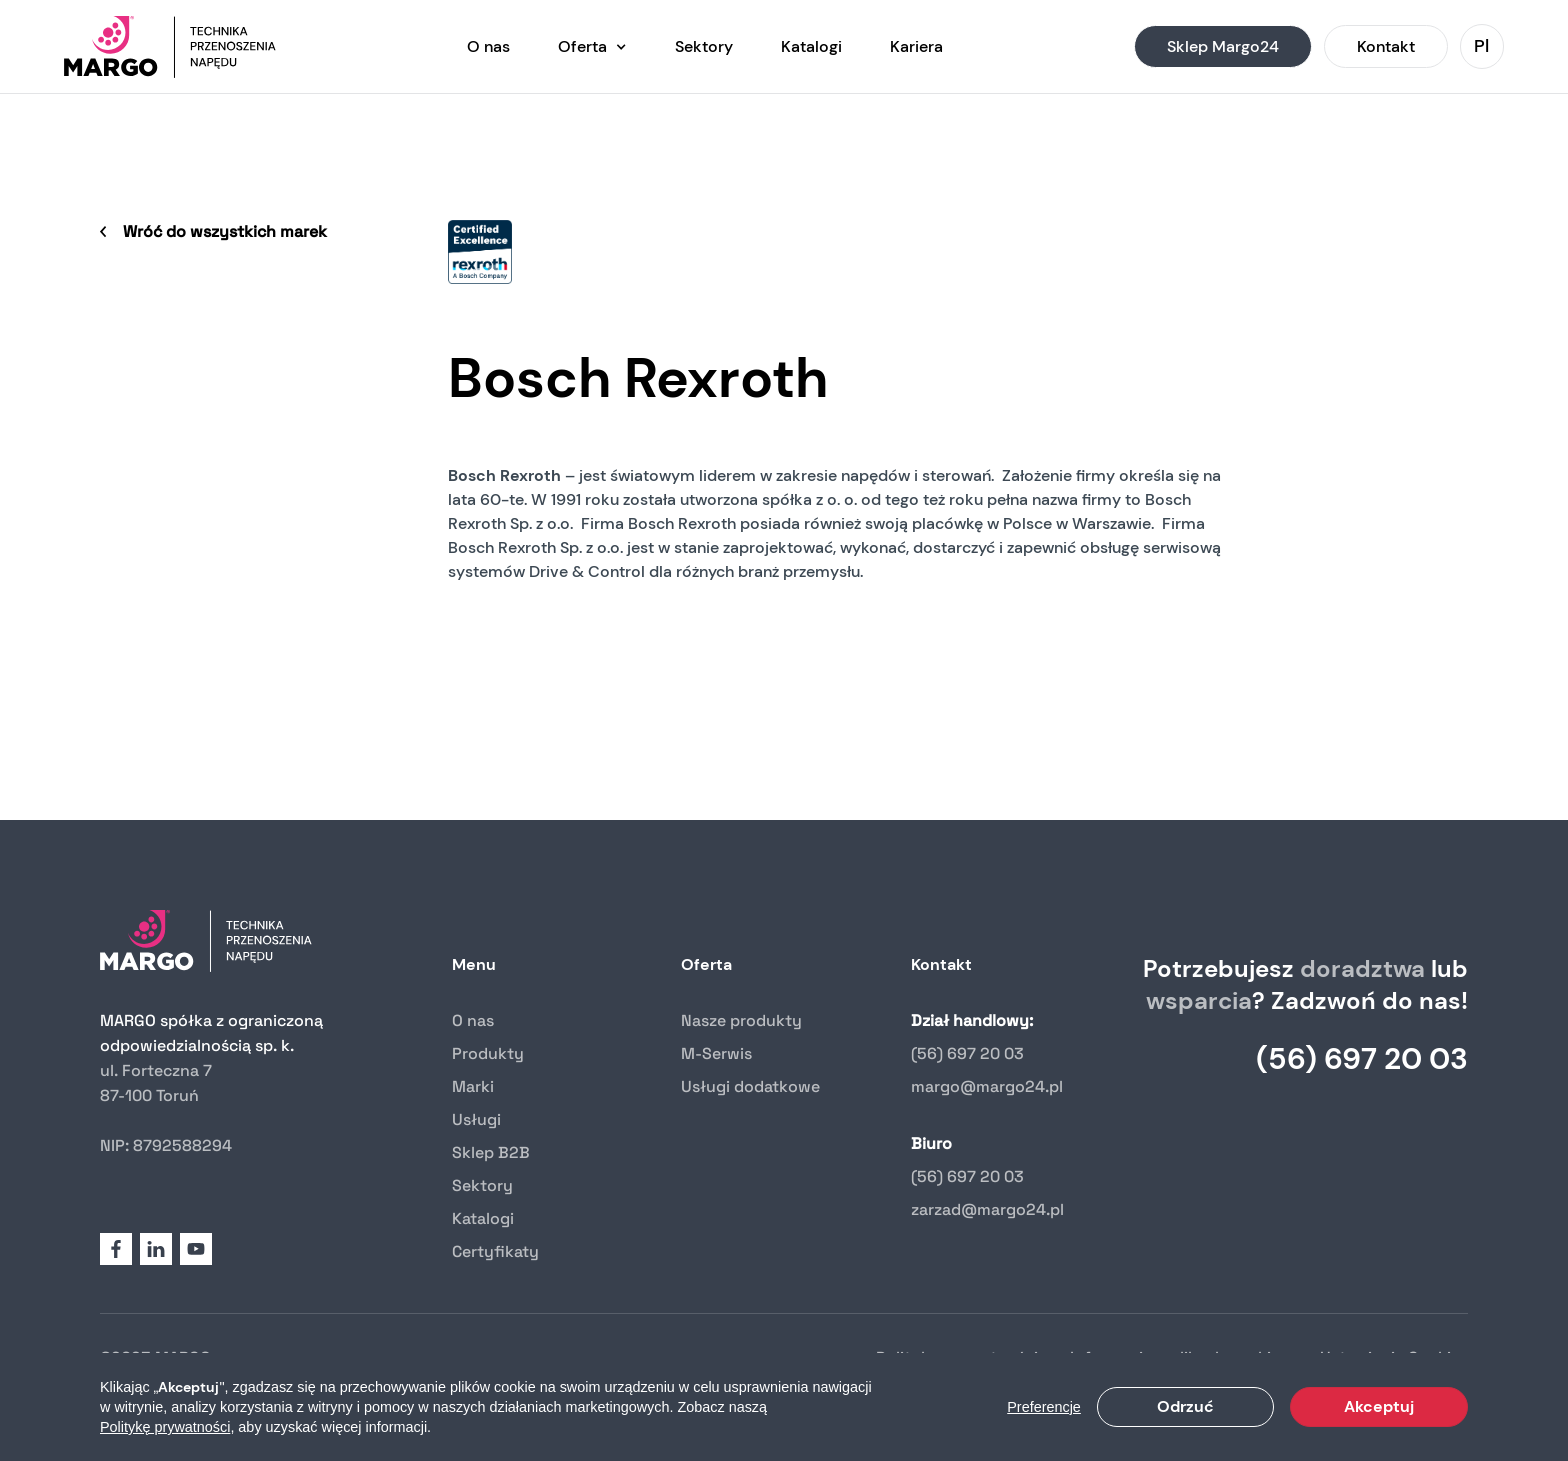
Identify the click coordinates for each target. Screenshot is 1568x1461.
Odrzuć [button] (1185, 1406)
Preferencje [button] (1044, 1407)
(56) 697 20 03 (967, 1053)
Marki (473, 1086)
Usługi (476, 1119)
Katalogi (483, 1218)
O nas (473, 1020)
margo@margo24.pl (987, 1086)
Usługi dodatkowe (750, 1086)
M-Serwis (716, 1053)
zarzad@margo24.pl (987, 1209)
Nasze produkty (741, 1020)
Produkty (488, 1053)
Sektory (482, 1185)
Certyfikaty (495, 1251)
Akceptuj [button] (1379, 1406)
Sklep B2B (491, 1152)
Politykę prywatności (165, 1427)
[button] (592, 46)
